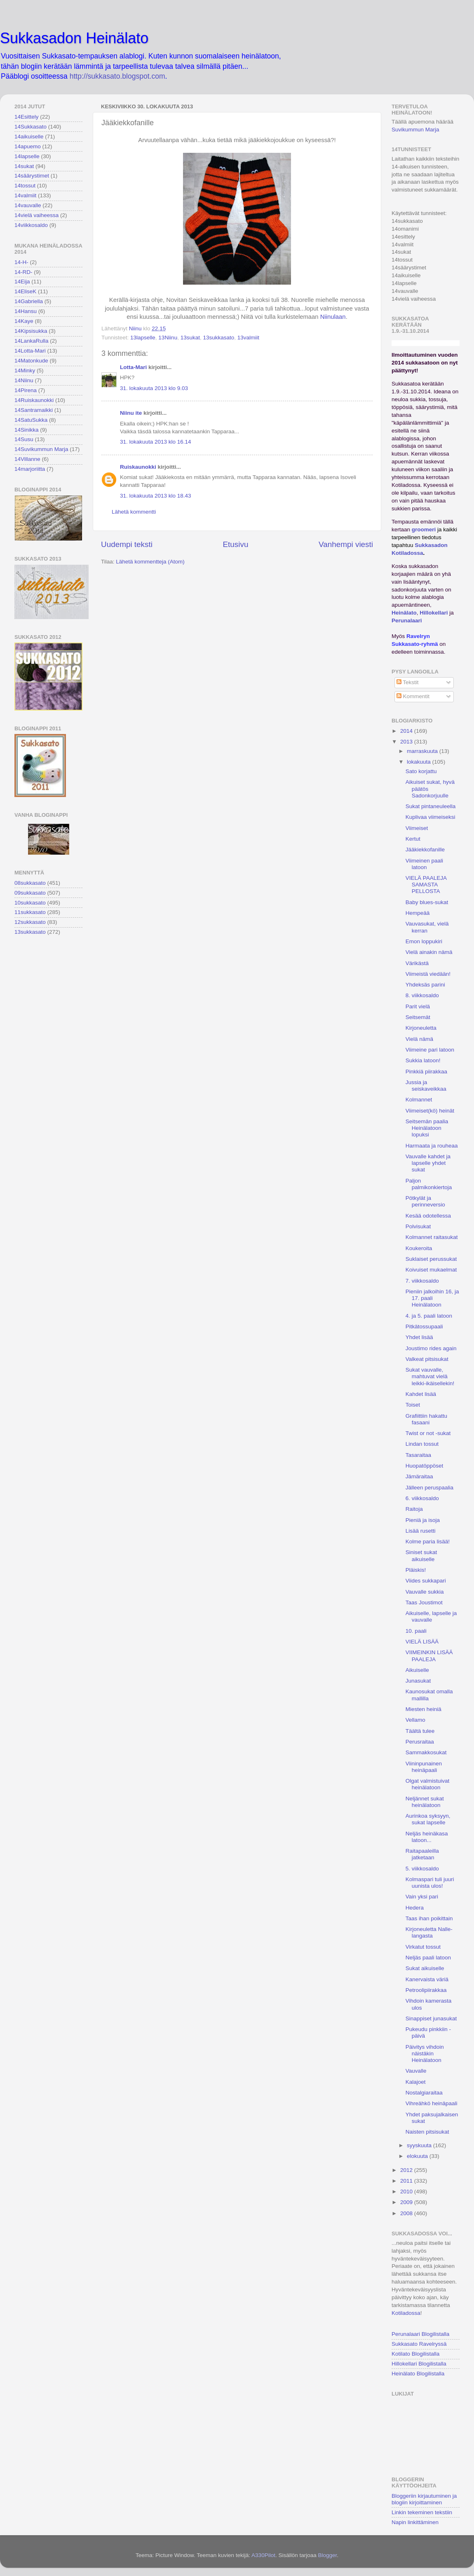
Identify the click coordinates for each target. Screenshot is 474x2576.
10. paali (416, 1631)
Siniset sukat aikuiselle (421, 1555)
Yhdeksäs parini (425, 985)
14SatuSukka (30, 420)
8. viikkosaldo (422, 995)
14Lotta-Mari (30, 351)
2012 (407, 2170)
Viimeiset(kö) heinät (430, 1111)
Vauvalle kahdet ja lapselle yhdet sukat (428, 1163)
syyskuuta (420, 2145)
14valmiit (25, 195)
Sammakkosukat (426, 1752)
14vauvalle (27, 205)
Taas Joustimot (424, 1602)
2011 (407, 2181)
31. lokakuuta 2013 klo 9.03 (154, 388)
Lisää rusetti (421, 1531)
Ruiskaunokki (138, 467)
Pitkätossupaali (424, 1326)
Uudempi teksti (127, 544)
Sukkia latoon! (423, 1060)
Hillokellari (434, 613)
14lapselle (27, 156)
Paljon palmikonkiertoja (429, 1184)
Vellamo (415, 1720)
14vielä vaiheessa (36, 215)
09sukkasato (30, 893)
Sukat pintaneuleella (431, 806)
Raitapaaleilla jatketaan (422, 1854)
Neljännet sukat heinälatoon (425, 1801)
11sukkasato (30, 912)
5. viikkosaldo (422, 1868)
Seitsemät (418, 1017)
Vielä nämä (419, 1039)
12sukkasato (30, 922)
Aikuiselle (417, 1670)
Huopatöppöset (424, 1466)
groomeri (424, 529)
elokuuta (418, 2156)
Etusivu (236, 544)
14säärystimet (31, 176)
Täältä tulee (420, 1731)
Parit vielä (418, 1006)
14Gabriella (28, 301)
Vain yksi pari (422, 1896)
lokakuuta (419, 762)
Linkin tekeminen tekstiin (422, 2512)
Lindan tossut (422, 1444)
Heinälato (404, 613)
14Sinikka (26, 430)
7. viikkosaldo (422, 1281)
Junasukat (418, 1681)
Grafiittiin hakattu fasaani (426, 1419)
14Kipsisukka (30, 331)
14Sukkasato (30, 127)
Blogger (327, 2555)
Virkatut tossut (423, 1947)
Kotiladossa (406, 2313)
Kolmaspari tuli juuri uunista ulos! (430, 1882)
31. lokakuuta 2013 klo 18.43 (155, 496)
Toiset (413, 1405)
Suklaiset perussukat (431, 1259)
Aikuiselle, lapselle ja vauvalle (431, 1616)
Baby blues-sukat (427, 902)
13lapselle (142, 337)
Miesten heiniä (423, 1709)
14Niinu (23, 380)
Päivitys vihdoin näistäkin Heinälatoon (425, 2053)
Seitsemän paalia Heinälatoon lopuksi (427, 1128)
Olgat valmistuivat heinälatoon (428, 1784)
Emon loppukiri (424, 941)
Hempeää (418, 913)
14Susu (23, 439)
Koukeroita (419, 1248)
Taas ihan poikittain (429, 1918)
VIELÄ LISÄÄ (422, 1642)
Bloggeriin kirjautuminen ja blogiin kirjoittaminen (424, 2499)
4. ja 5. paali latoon (429, 1316)
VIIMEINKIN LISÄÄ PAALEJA (429, 1655)
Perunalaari (407, 620)
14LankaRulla (31, 341)
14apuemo (27, 146)
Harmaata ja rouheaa (432, 1146)
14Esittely (26, 117)
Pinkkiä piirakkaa (426, 1071)
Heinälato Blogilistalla (418, 2373)
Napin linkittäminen (415, 2522)
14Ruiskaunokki (34, 400)
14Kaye (23, 321)
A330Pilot (263, 2555)
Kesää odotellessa (428, 1216)
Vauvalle (416, 2071)
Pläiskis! (416, 1570)
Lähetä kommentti (134, 512)
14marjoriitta (29, 469)
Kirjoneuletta (421, 1028)
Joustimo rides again (431, 1348)
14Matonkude (31, 361)
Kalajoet (416, 2082)
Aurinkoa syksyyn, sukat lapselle (428, 1819)
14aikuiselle (29, 136)
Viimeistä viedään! (428, 974)
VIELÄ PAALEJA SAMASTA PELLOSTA (426, 884)
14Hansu (25, 311)
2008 (407, 2213)
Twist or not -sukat (428, 1433)
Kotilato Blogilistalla (415, 2354)
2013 (407, 742)
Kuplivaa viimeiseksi (430, 817)
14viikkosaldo (31, 225)
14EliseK (25, 291)
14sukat (24, 166)
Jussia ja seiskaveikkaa (426, 1085)
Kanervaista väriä (427, 1979)
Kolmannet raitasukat (432, 1237)
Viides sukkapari (426, 1581)
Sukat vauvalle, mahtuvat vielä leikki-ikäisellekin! (430, 1376)
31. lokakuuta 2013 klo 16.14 (155, 442)
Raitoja (414, 1509)
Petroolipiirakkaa (426, 1990)
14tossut (24, 185)
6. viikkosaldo (422, 1498)
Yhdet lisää (419, 1337)
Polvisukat (418, 1226)
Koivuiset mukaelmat (431, 1270)
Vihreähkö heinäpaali (432, 2103)
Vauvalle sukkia (425, 1592)
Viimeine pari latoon (430, 1050)
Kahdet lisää (421, 1394)
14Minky (24, 370)
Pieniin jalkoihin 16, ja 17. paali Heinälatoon (432, 1298)
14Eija (22, 281)
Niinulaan (333, 316)
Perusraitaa (420, 1742)
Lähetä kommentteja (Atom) (150, 562)
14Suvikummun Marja (41, 449)
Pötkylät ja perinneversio (425, 1201)
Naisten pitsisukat (427, 2132)
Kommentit (413, 696)
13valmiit (248, 337)
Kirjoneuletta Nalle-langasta (429, 1932)
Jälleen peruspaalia (429, 1487)
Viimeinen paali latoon (424, 864)
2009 (407, 2202)
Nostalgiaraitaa (424, 2093)
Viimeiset (417, 828)
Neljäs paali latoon (428, 1957)
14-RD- (23, 272)
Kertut (413, 839)
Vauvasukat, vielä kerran (427, 927)
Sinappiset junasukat (431, 2018)
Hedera (415, 1908)
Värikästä (417, 963)
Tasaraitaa (418, 1455)
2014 (407, 731)
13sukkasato (218, 337)
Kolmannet (419, 1099)
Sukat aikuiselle (425, 1968)
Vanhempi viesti (346, 544)
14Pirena (25, 390)
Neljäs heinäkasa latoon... (427, 1836)
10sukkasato (30, 903)
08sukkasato (30, 883)
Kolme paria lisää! (428, 1541)
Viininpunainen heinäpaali (424, 1766)
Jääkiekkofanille (425, 849)
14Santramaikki (33, 410)
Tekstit (408, 682)
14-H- (21, 262)
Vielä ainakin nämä (429, 952)
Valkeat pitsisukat (427, 1359)
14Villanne (27, 459)
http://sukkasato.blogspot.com (117, 76)
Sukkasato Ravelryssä (419, 2344)
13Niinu (167, 337)
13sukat (190, 337)
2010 (407, 2191)
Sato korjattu (421, 771)
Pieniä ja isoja (423, 1520)
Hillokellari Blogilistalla (419, 2364)
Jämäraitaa (419, 1476)
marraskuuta (423, 751)
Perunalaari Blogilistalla (420, 2334)
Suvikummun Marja (415, 129)
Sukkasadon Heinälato (74, 38)
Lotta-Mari (133, 367)
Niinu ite (131, 413)
